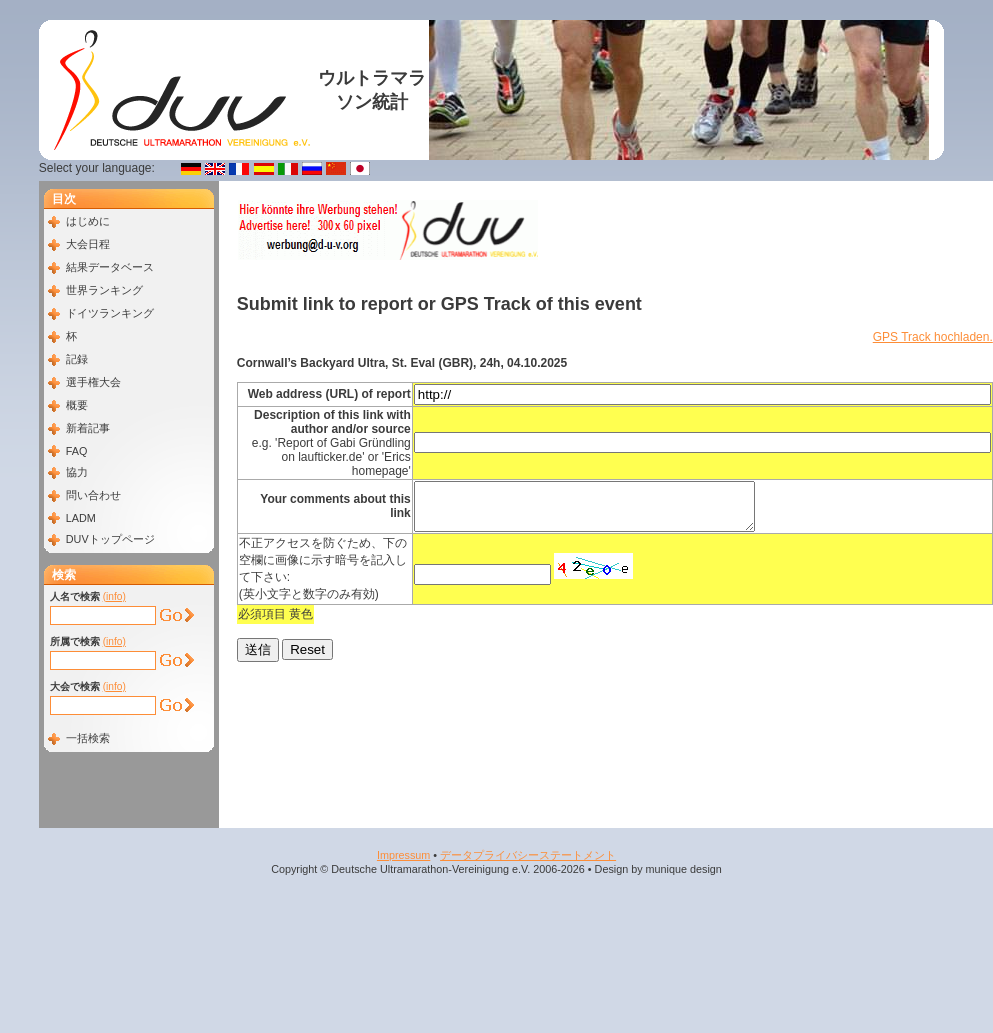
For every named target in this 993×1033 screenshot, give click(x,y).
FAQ (77, 451)
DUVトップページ (110, 539)
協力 (77, 472)
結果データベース (110, 267)
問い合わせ (93, 495)
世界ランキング (104, 290)
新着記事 (88, 428)
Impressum (403, 855)
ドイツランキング (110, 313)
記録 (77, 359)
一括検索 (88, 738)
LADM (81, 518)
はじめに (88, 221)
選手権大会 (93, 382)
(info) (114, 596)
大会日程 (88, 244)
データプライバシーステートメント (528, 855)
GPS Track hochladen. (933, 337)
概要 (77, 405)
